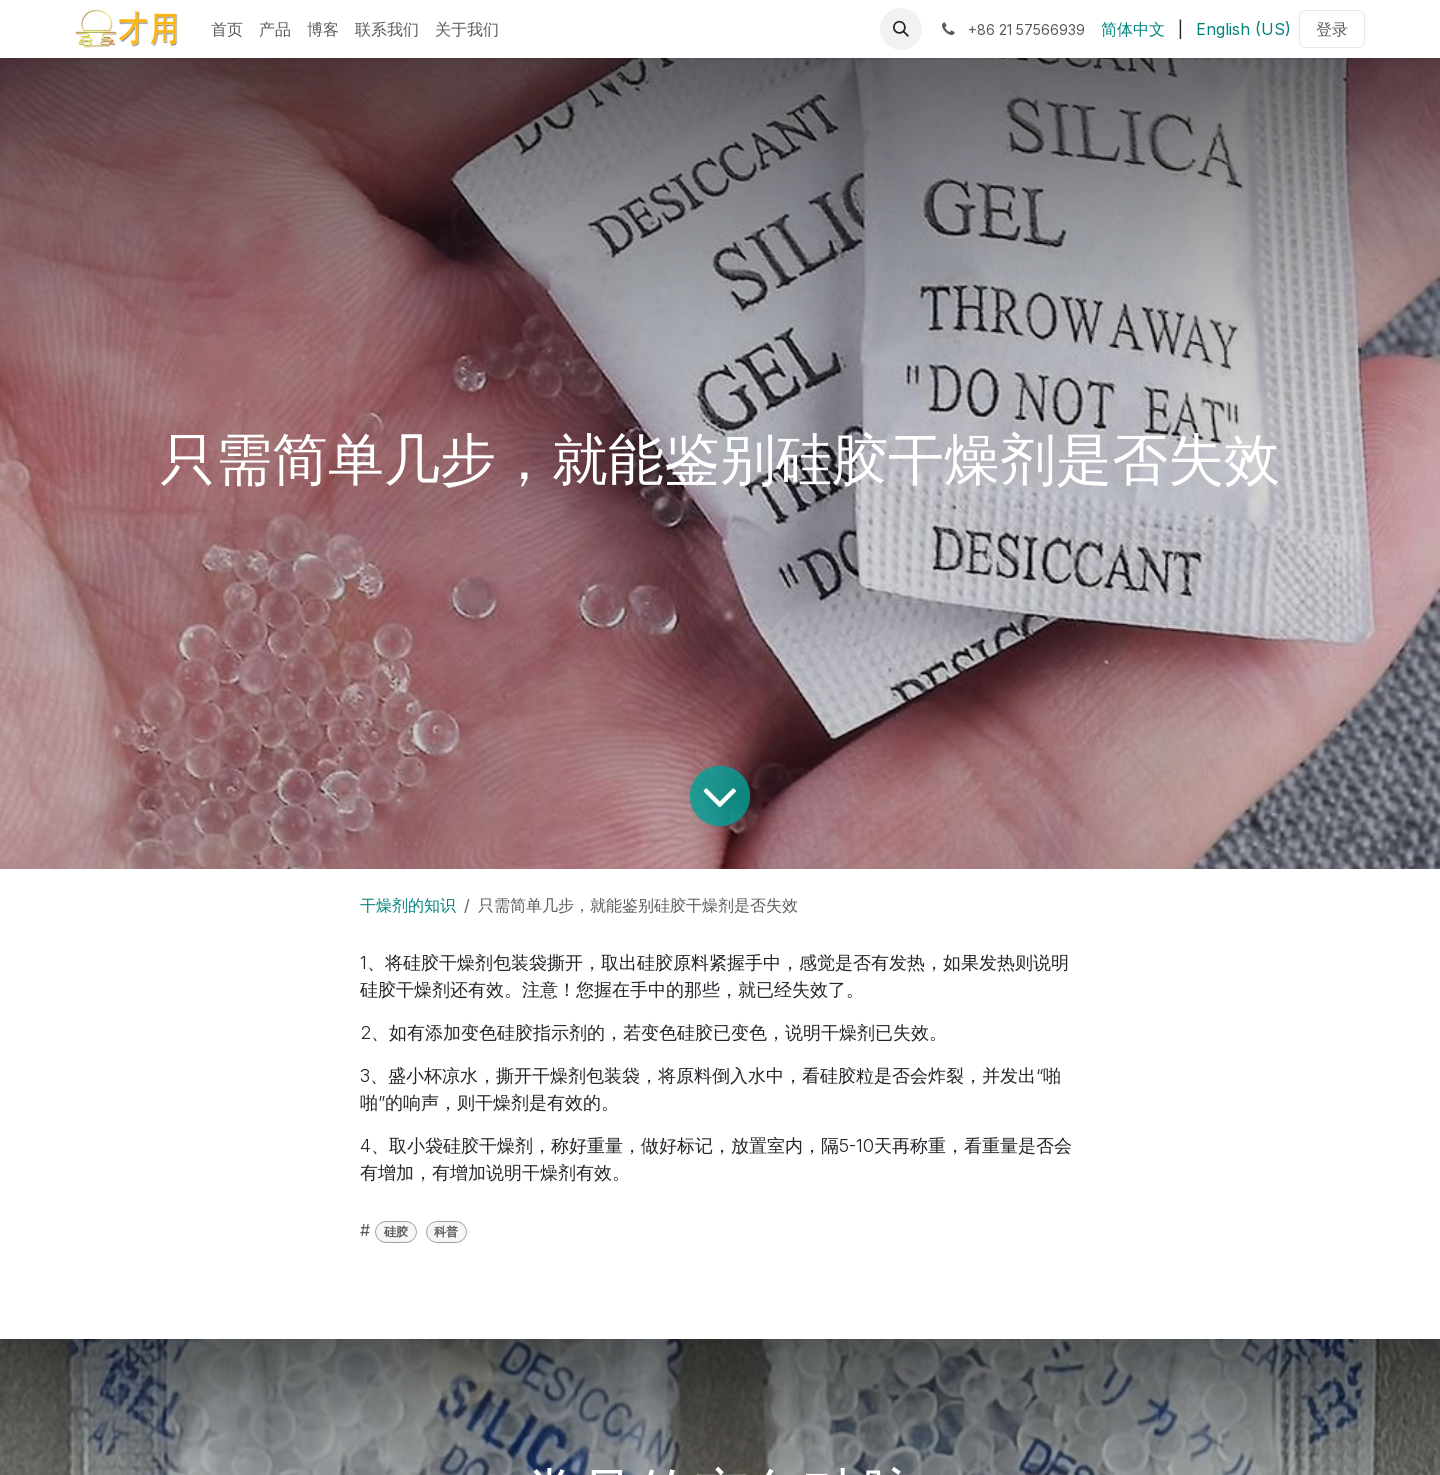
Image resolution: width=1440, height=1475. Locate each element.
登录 (1332, 29)
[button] (901, 29)
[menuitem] (227, 29)
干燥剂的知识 (408, 905)
